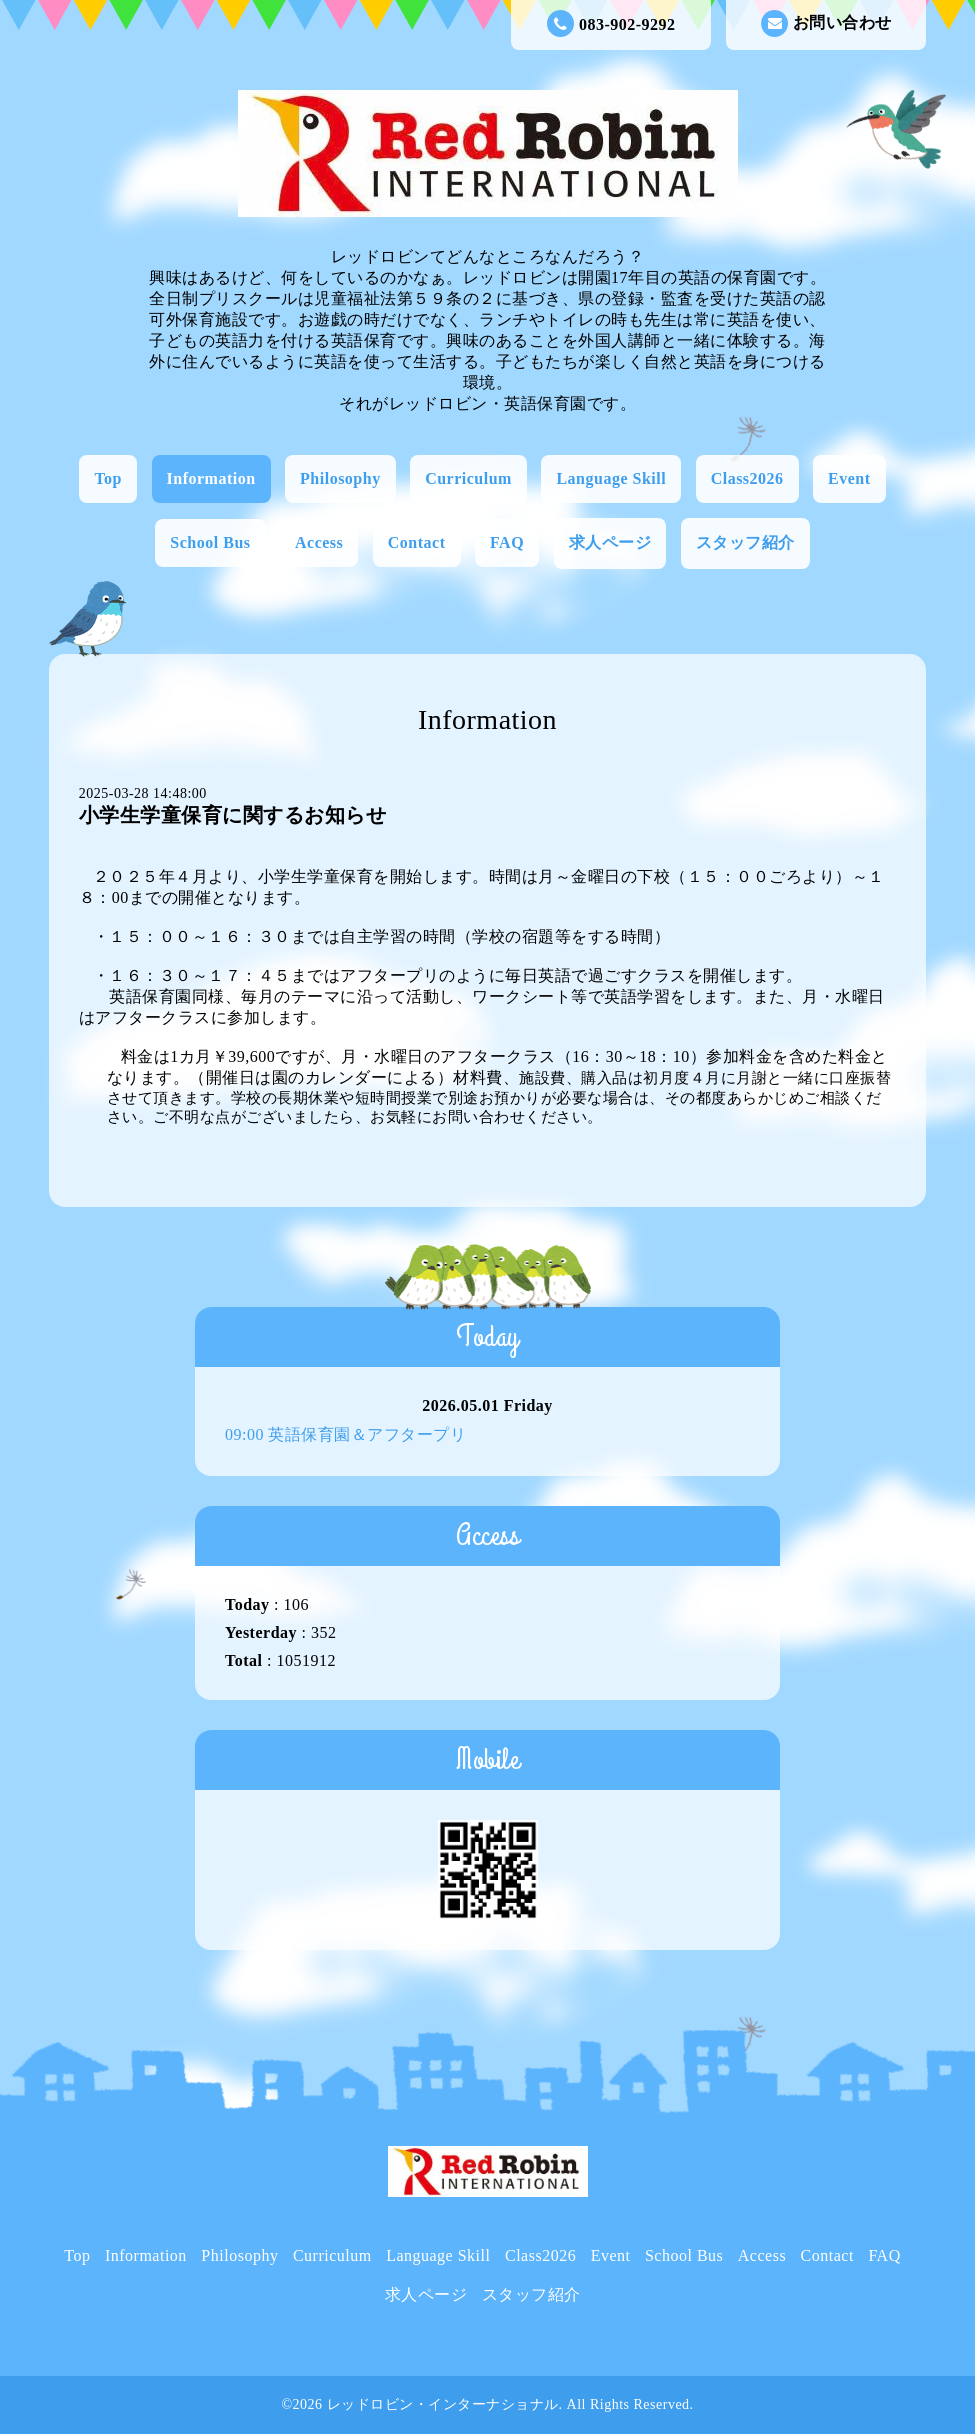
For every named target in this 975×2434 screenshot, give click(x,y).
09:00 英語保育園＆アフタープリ (345, 1434)
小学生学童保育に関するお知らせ (233, 815)
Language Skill (611, 478)
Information (211, 478)
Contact (417, 542)
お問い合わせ (826, 23)
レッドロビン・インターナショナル (443, 2404)
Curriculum (468, 478)
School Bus (210, 542)
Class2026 (747, 478)
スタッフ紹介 (745, 542)
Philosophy (340, 478)
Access (319, 542)
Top (108, 478)
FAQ (507, 542)
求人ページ (610, 542)
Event (849, 478)
